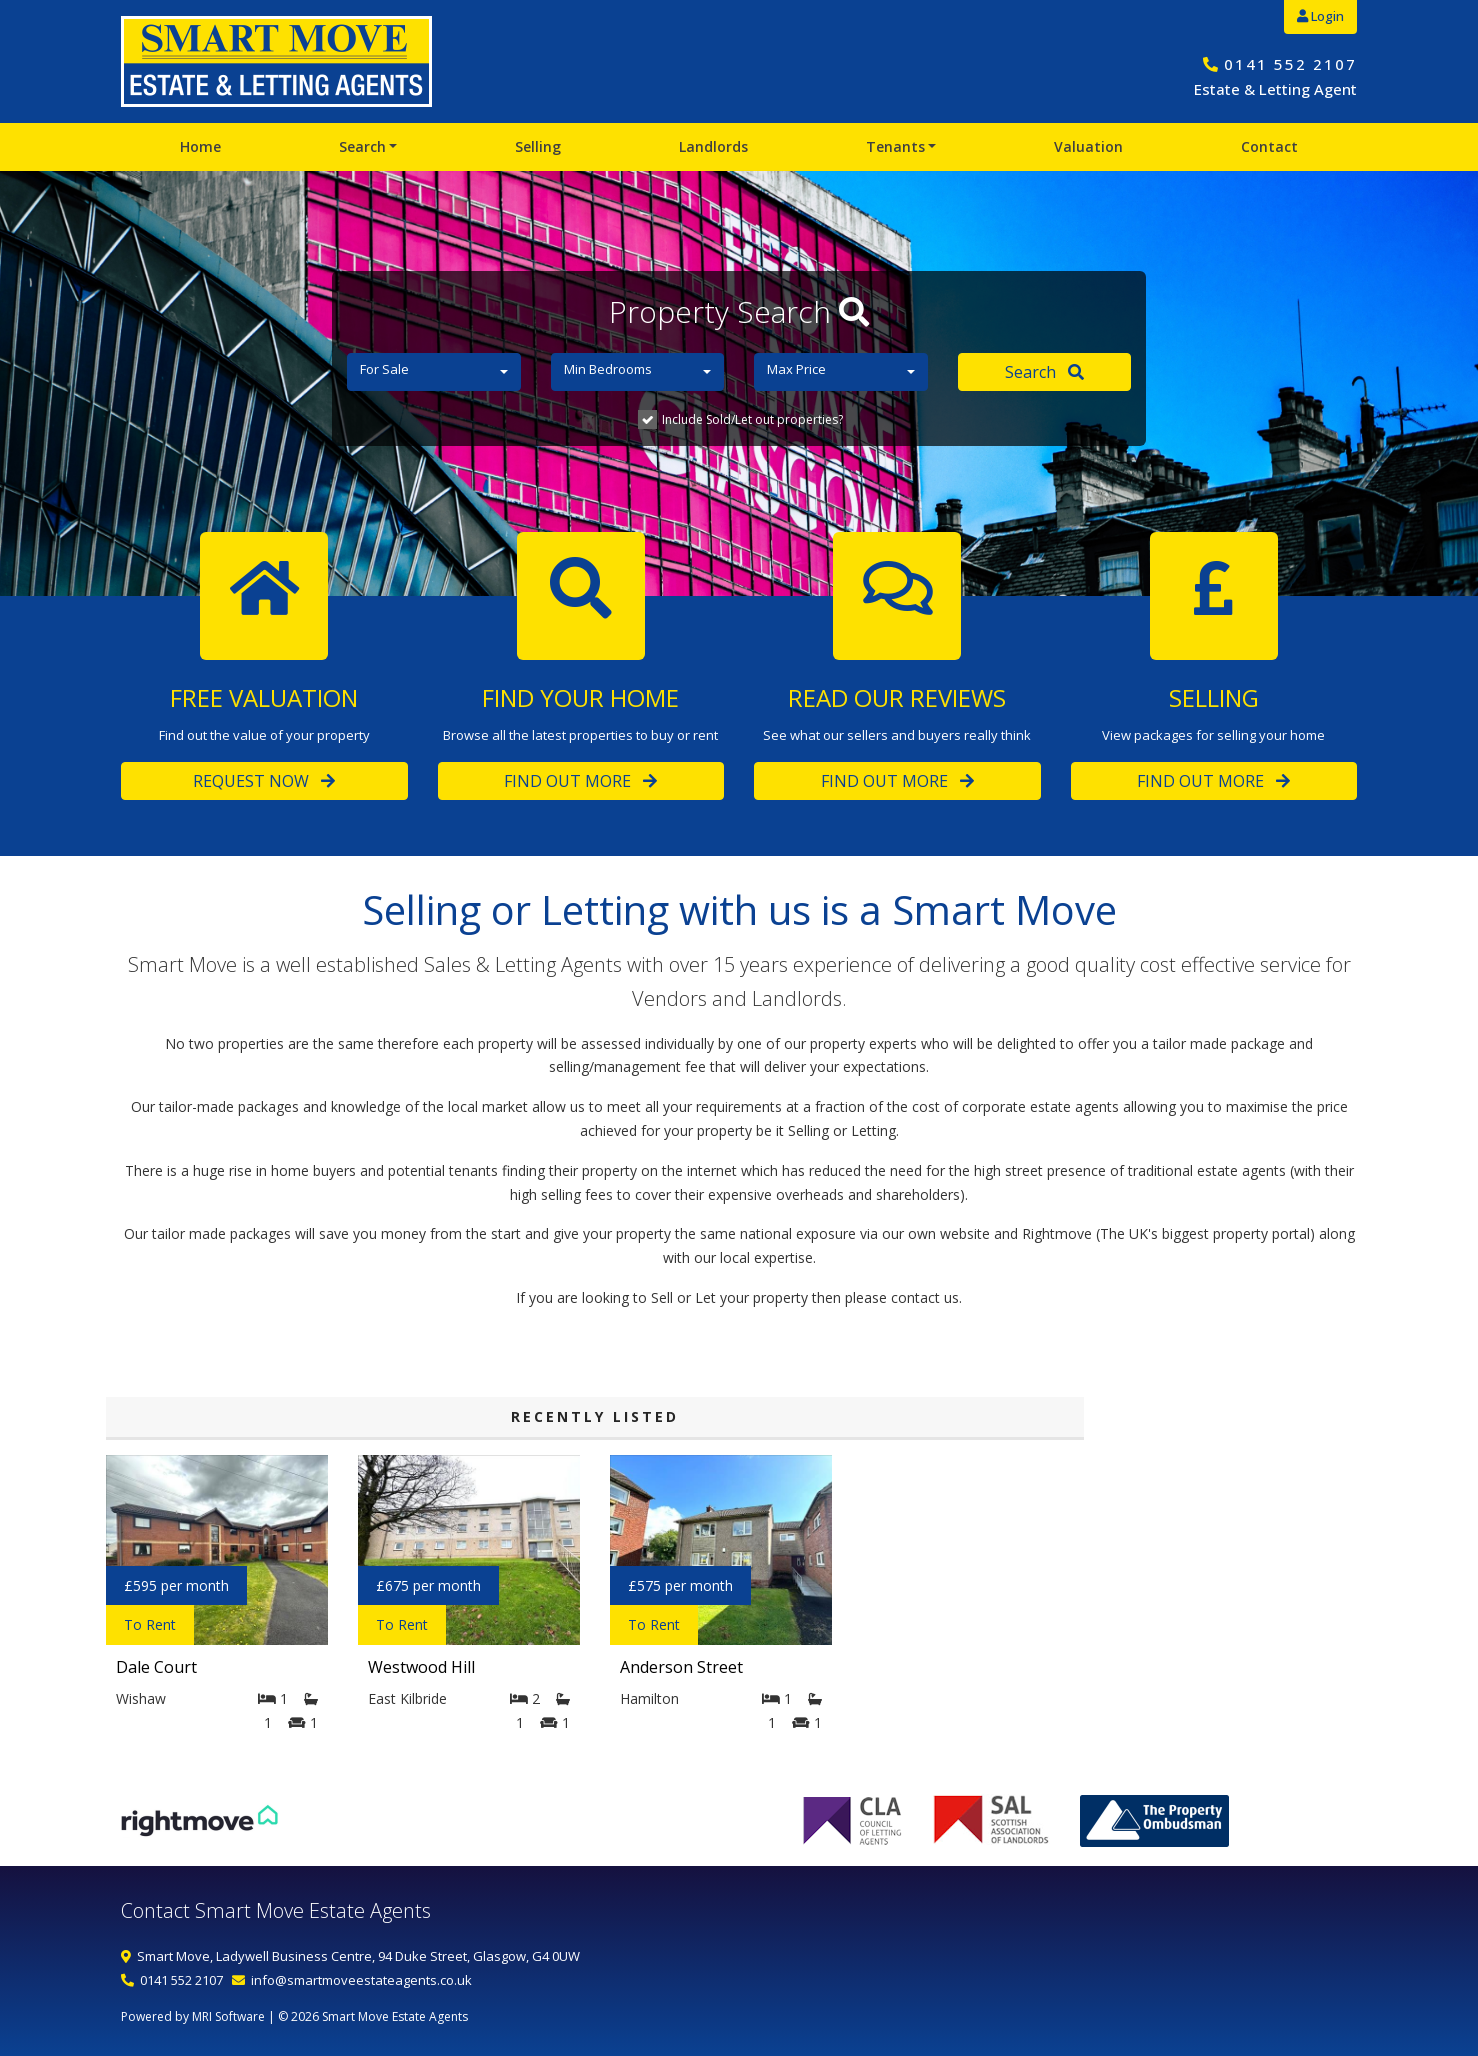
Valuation (1088, 146)
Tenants (895, 146)
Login (1320, 16)
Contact (1269, 146)
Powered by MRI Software (193, 2016)
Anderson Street (681, 1667)
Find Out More (580, 781)
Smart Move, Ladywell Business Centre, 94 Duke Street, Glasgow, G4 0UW (358, 1956)
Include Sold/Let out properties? (752, 419)
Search (362, 146)
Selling (538, 146)
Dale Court (156, 1667)
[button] (434, 372)
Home (200, 146)
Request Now (264, 781)
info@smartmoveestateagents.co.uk (361, 1980)
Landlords (713, 146)
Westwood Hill (421, 1667)
